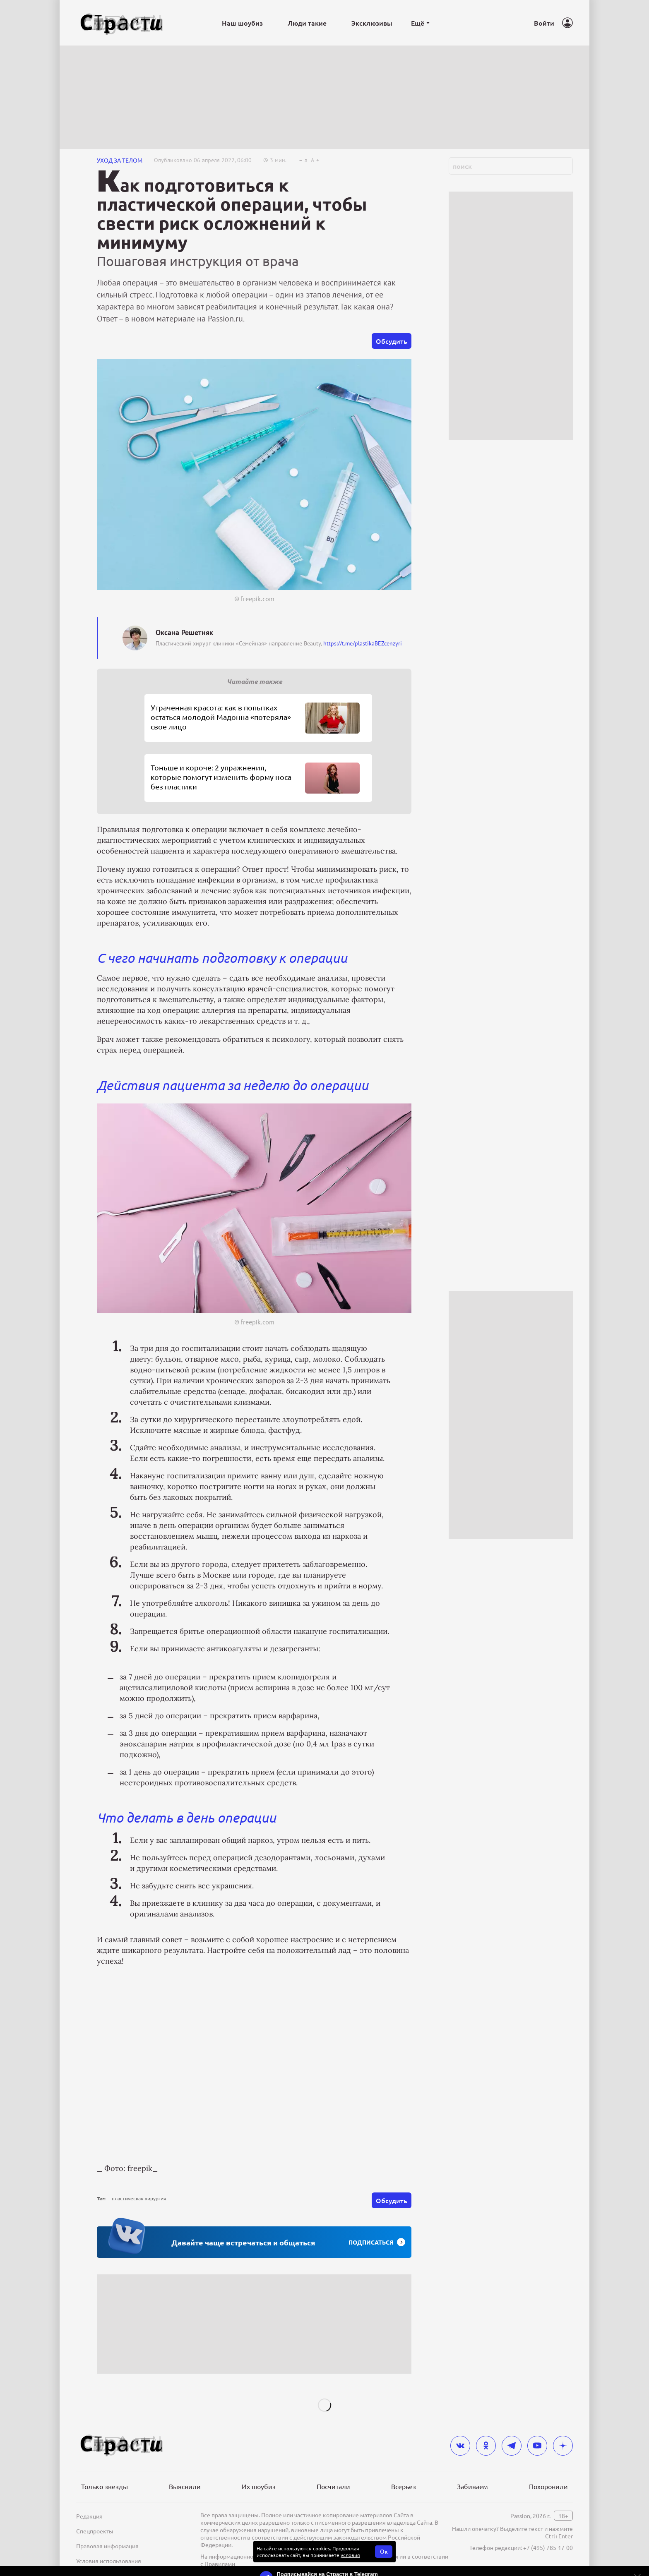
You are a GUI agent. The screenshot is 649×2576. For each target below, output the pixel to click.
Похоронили (548, 2486)
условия (350, 2555)
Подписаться (377, 2242)
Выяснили (185, 2486)
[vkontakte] (460, 2446)
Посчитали (333, 2486)
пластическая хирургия (139, 2198)
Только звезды (104, 2486)
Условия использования (108, 2560)
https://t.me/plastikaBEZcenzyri (362, 643)
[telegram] (512, 2446)
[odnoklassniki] (486, 2446)
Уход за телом (119, 160)
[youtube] (537, 2446)
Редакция (89, 2516)
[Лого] (121, 22)
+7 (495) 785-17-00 (548, 2547)
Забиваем (472, 2486)
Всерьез (403, 2486)
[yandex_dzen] (563, 2446)
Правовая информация (107, 2546)
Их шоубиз (259, 2486)
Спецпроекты (94, 2531)
